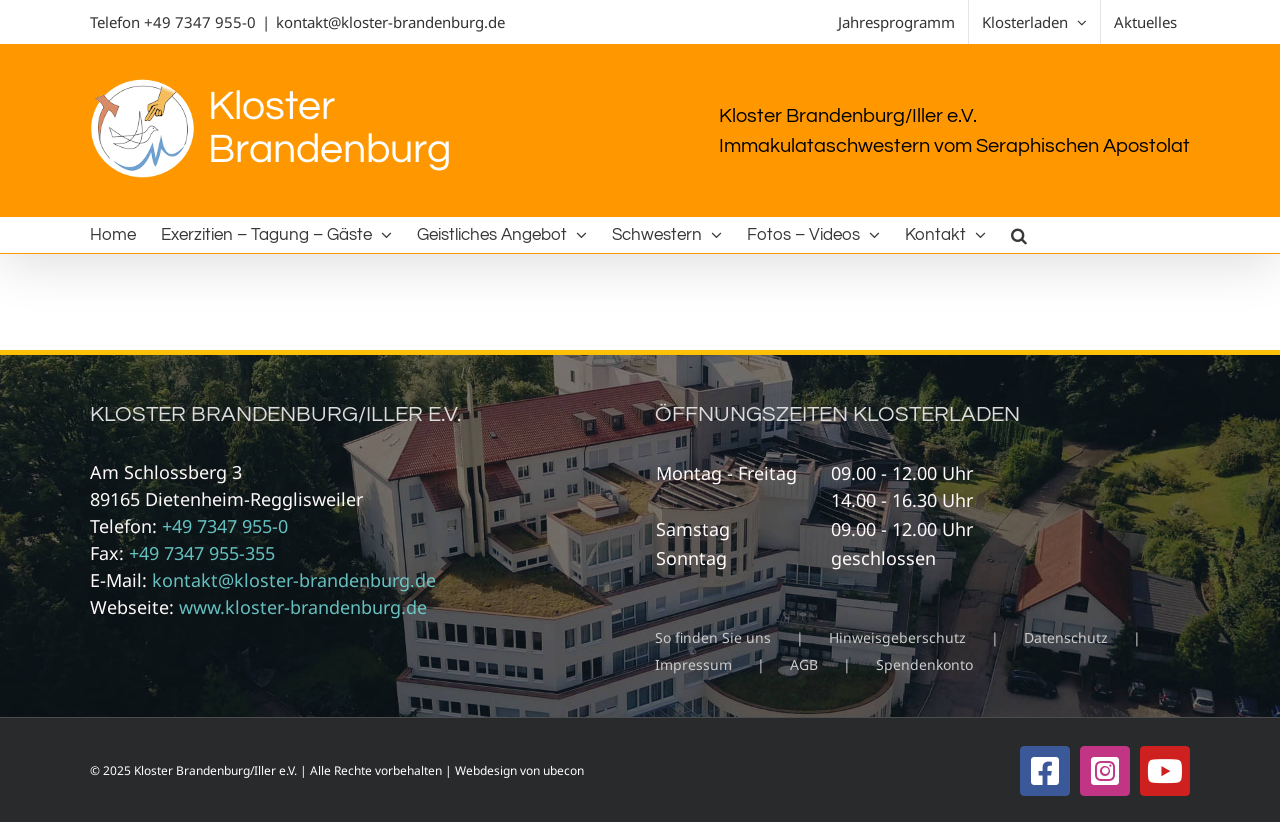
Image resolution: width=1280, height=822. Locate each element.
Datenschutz (1066, 637)
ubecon (563, 770)
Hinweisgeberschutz (897, 637)
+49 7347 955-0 (200, 22)
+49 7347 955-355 (202, 553)
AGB (804, 664)
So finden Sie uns (713, 637)
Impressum (693, 664)
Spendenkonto (924, 664)
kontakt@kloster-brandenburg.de (390, 22)
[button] (1019, 235)
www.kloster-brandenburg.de (303, 607)
